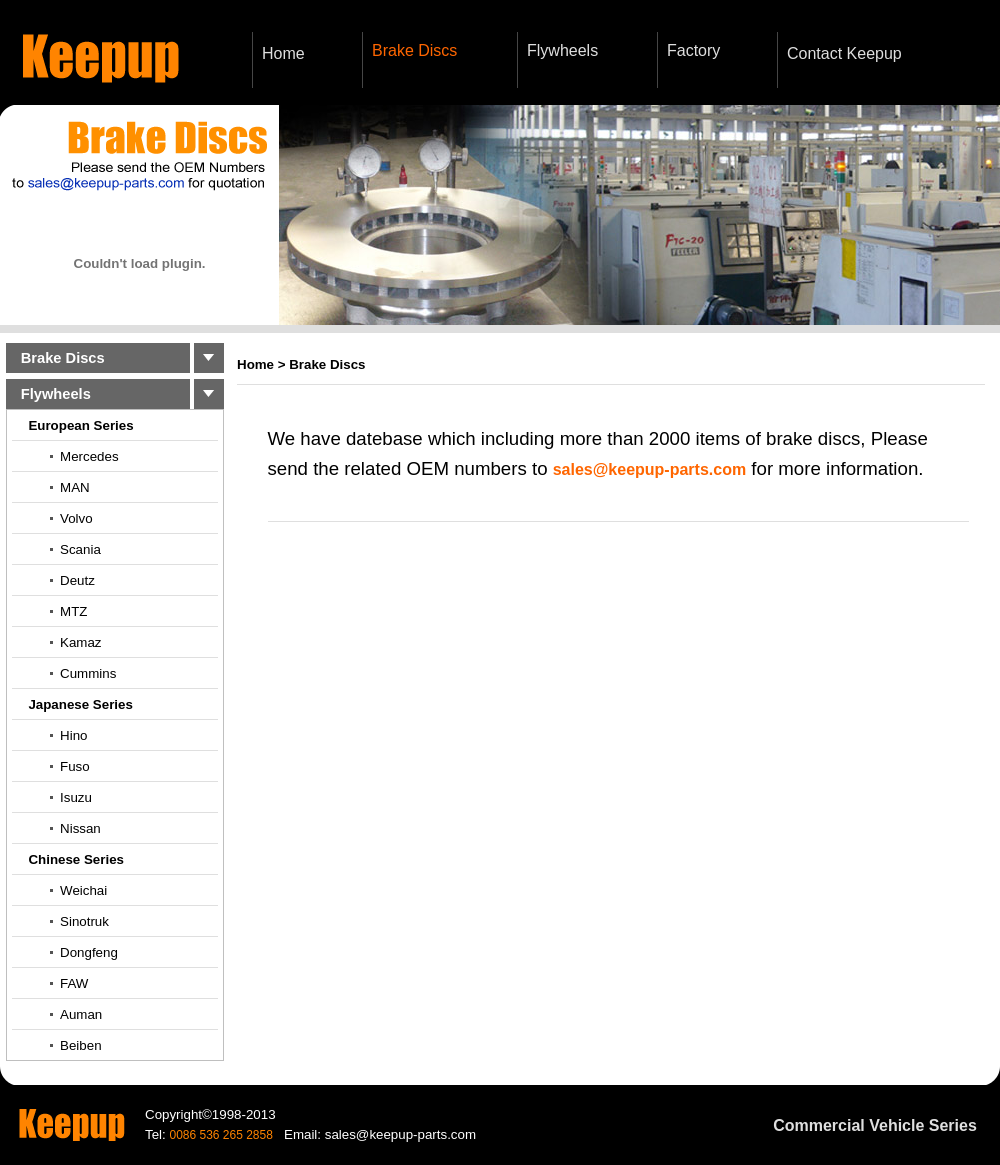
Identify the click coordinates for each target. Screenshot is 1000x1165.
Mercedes (89, 456)
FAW (74, 983)
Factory (693, 50)
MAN (75, 487)
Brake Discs (414, 50)
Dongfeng (89, 952)
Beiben (81, 1045)
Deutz (77, 580)
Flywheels (562, 50)
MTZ (73, 611)
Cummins (88, 673)
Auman (81, 1014)
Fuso (75, 766)
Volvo (76, 518)
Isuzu (76, 797)
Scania (80, 549)
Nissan (80, 828)
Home (283, 53)
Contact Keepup (844, 53)
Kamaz (80, 642)
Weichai (83, 890)
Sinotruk (84, 921)
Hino (73, 735)
